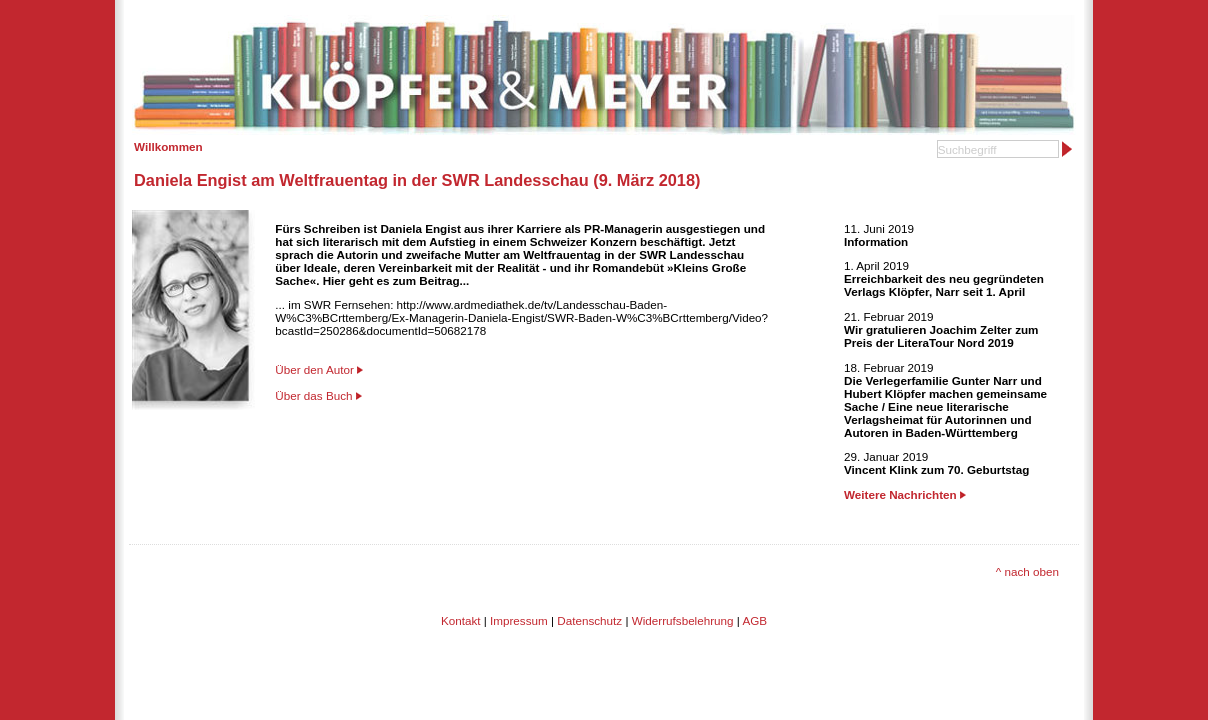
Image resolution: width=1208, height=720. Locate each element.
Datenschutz (589, 620)
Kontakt (461, 620)
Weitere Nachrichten (905, 494)
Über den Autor (314, 369)
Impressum (519, 620)
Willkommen (168, 146)
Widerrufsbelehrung (683, 620)
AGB (754, 620)
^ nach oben (1027, 571)
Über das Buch (313, 395)
